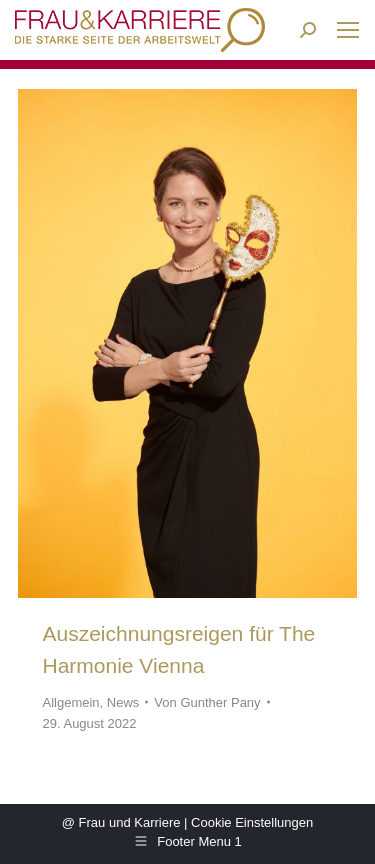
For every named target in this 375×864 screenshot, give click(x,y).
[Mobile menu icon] (348, 30)
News (123, 702)
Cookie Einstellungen (252, 822)
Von (207, 702)
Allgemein (71, 702)
